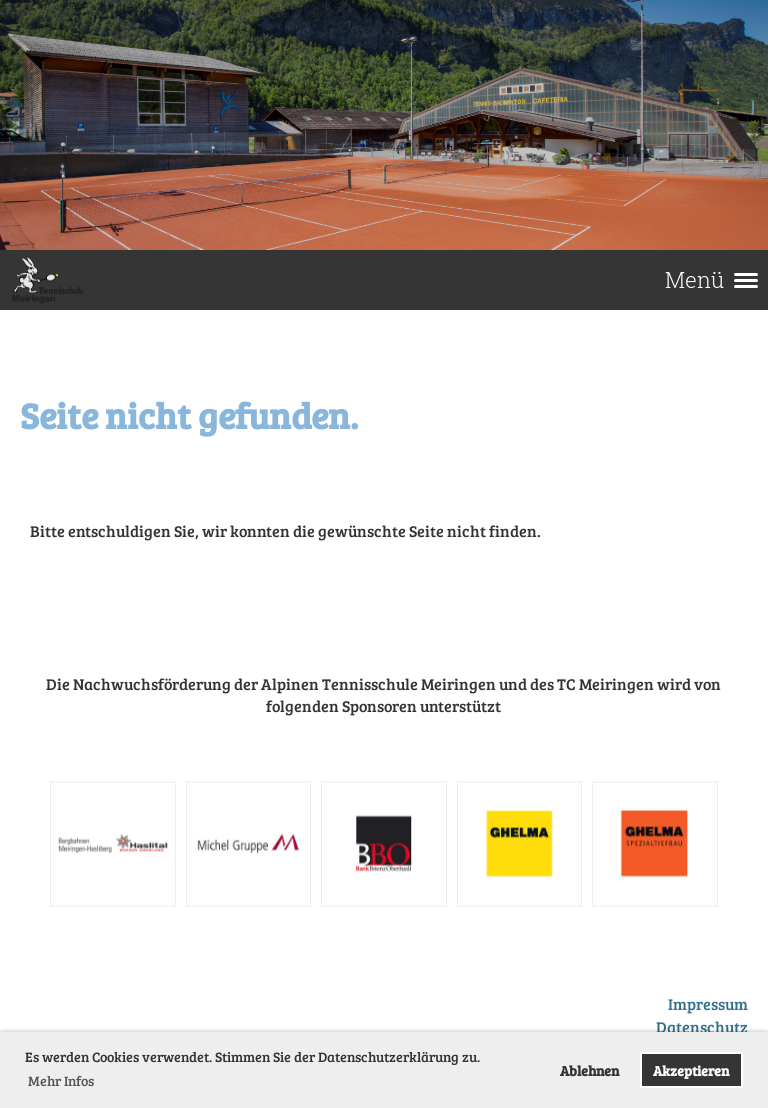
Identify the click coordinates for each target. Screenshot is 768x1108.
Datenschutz (702, 1026)
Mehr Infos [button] (61, 1080)
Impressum (708, 1003)
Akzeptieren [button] (691, 1070)
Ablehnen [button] (589, 1070)
